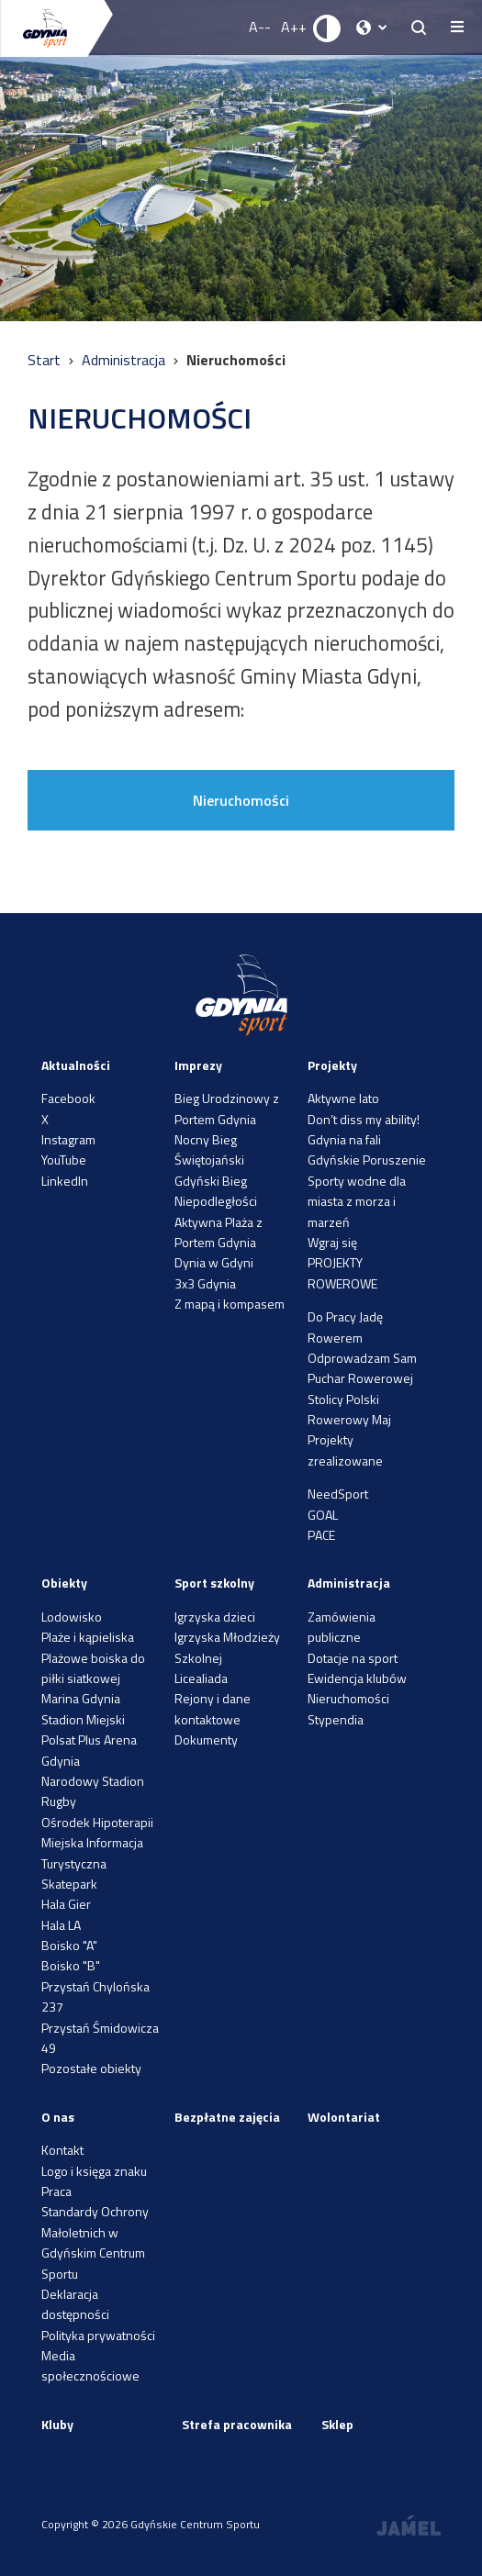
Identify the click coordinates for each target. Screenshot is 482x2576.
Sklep (337, 2424)
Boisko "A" (69, 1945)
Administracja (125, 360)
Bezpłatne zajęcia (227, 2116)
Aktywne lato (343, 1098)
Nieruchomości (241, 800)
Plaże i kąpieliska (87, 1636)
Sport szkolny (214, 1582)
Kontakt (62, 2149)
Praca (56, 2191)
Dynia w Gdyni (213, 1262)
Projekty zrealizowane (345, 1449)
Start (46, 360)
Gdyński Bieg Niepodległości (215, 1190)
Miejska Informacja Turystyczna (92, 1852)
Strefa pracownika (237, 2424)
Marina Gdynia (80, 1698)
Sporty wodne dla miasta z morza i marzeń (357, 1201)
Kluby (57, 2424)
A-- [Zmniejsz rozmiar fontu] (260, 27)
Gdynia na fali (344, 1139)
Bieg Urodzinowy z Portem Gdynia (226, 1108)
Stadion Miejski (83, 1719)
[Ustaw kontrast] (327, 27)
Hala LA (61, 1925)
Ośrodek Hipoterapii (97, 1822)
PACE (321, 1534)
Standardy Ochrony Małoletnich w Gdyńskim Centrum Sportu (95, 2242)
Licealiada (201, 1678)
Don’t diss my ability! (364, 1119)
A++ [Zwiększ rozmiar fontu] (294, 27)
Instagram (68, 1139)
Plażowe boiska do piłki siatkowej (93, 1668)
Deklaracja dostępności (75, 2304)
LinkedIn (64, 1180)
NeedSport (338, 1493)
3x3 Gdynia (205, 1283)
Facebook (68, 1098)
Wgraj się (332, 1242)
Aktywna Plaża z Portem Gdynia (218, 1232)
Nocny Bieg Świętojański (209, 1149)
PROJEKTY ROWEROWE (342, 1272)
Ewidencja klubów (357, 1678)
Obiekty (64, 1582)
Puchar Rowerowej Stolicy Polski (360, 1388)
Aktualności (75, 1065)
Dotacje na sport (353, 1657)
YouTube (63, 1159)
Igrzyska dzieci (214, 1616)
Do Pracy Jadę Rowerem (345, 1326)
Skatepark (69, 1883)
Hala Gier (66, 1903)
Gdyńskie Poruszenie (367, 1159)
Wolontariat (344, 2116)
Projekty (332, 1065)
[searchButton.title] (418, 27)
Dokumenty (206, 1739)
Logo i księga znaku (94, 2170)
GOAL (323, 1514)
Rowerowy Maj (349, 1419)
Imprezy (198, 1065)
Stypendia (336, 1719)
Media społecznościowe (90, 2365)
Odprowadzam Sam (362, 1357)
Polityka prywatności (98, 2335)
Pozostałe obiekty (91, 2068)
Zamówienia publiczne (342, 1626)
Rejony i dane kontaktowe (212, 1708)
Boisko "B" (70, 1965)
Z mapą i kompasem (229, 1303)
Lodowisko (71, 1616)
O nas (57, 2116)
